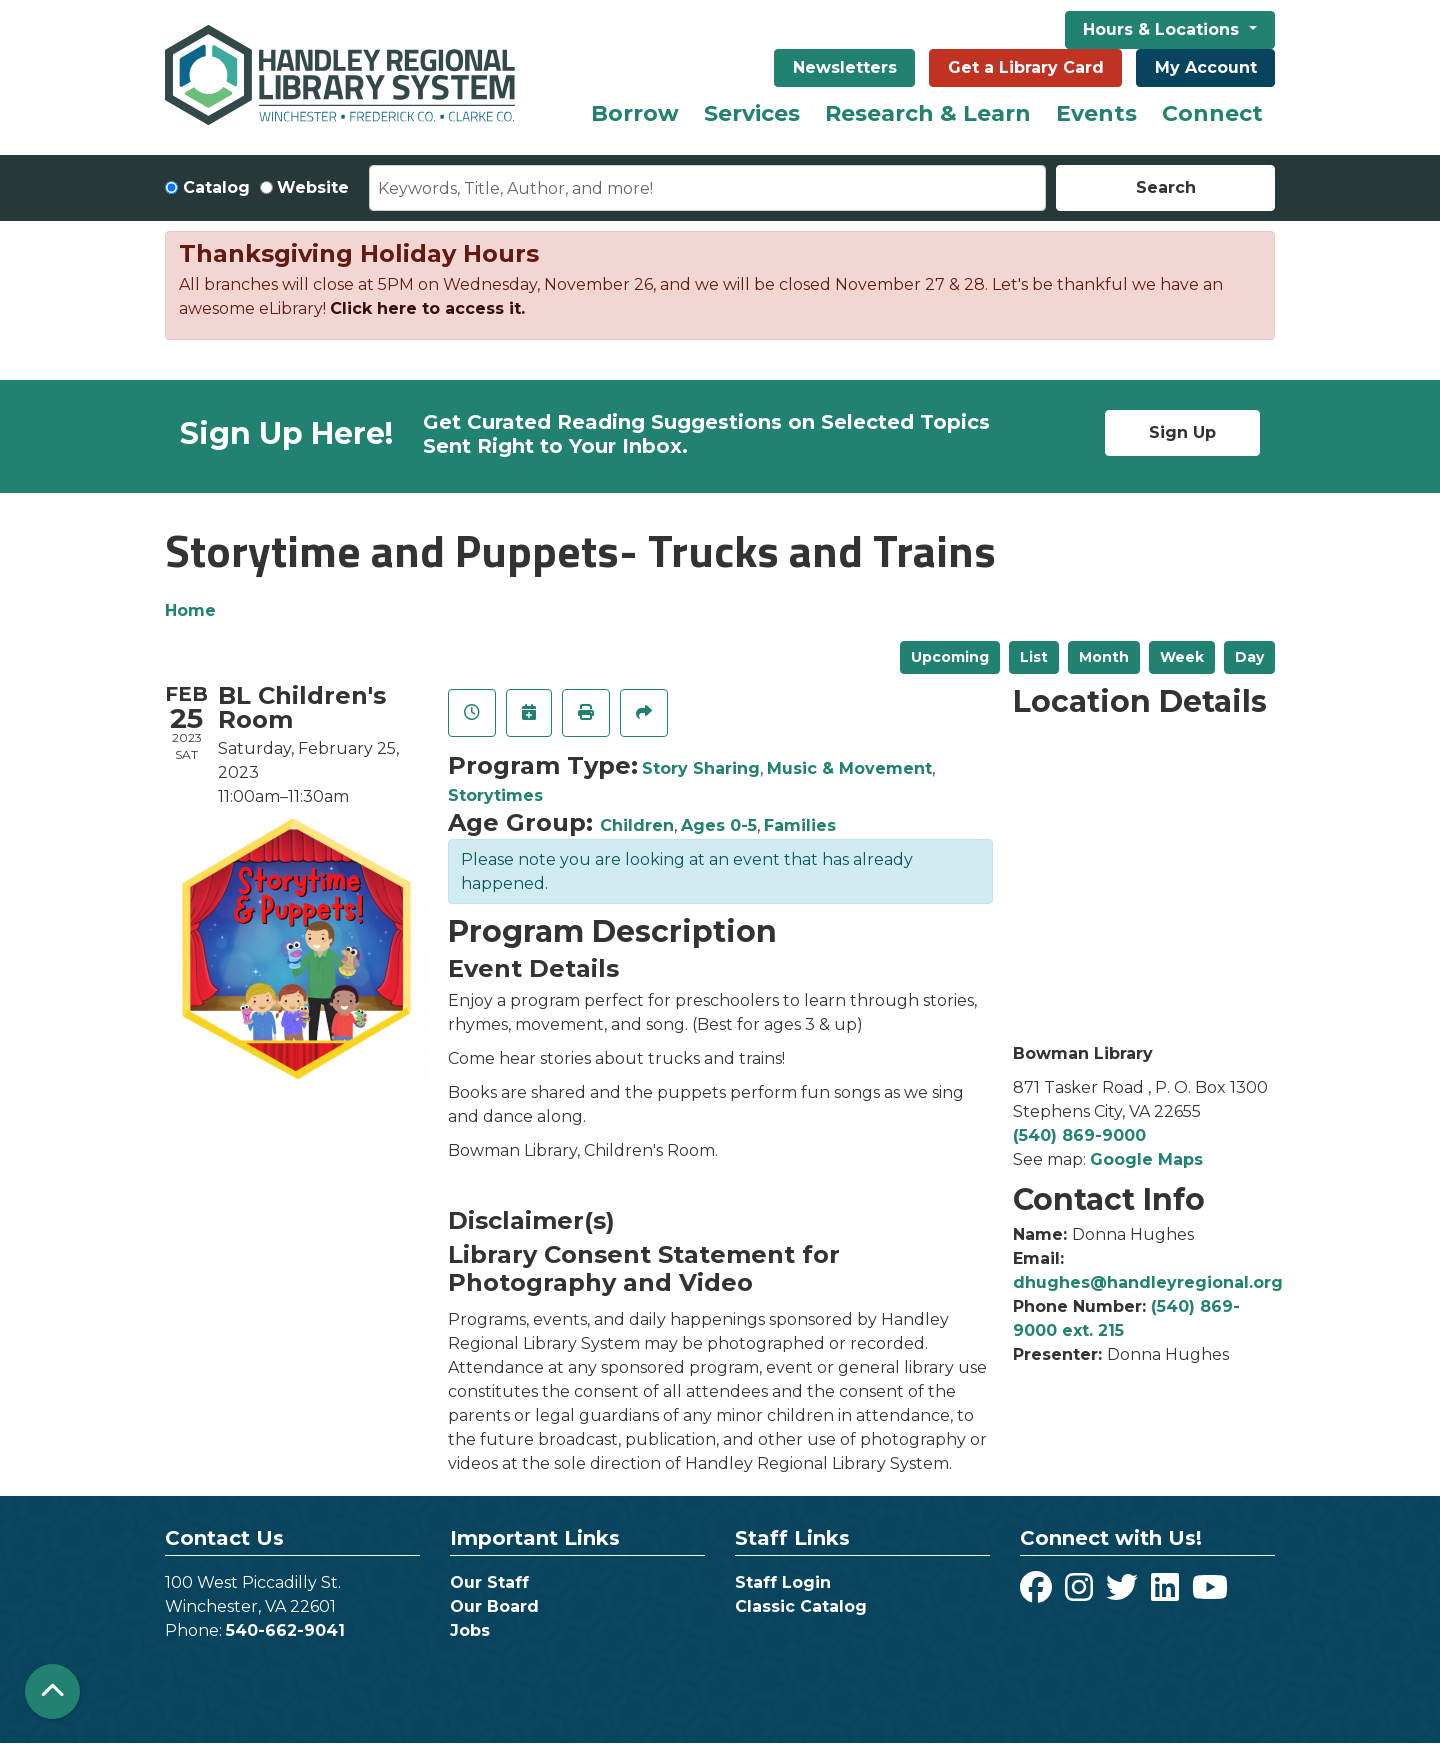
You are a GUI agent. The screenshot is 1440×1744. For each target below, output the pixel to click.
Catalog (216, 187)
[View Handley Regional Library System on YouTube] (1210, 1593)
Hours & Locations (1163, 29)
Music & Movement (849, 768)
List (1034, 657)
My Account (1206, 67)
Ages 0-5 (719, 825)
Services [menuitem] (752, 113)
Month (1104, 657)
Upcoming (950, 657)
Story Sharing (701, 768)
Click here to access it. (427, 308)
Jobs (470, 1630)
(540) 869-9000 (1079, 1135)
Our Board (494, 1606)
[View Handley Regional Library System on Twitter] (1124, 1593)
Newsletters (845, 67)
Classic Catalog (801, 1606)
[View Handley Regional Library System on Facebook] (1038, 1593)
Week (1182, 657)
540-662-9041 (285, 1630)
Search (1166, 187)
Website (313, 187)
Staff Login (783, 1582)
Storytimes (495, 795)
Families (800, 825)
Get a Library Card (1026, 67)
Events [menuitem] (1096, 113)
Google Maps (1146, 1159)
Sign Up (1182, 432)
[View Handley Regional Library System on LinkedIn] (1167, 1593)
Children (637, 825)
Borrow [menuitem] (635, 113)
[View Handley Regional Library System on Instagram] (1081, 1593)
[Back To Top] (52, 1691)
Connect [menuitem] (1212, 113)
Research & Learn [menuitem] (928, 113)
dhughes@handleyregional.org (1148, 1282)
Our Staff (489, 1582)
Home (190, 610)
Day (1249, 657)
